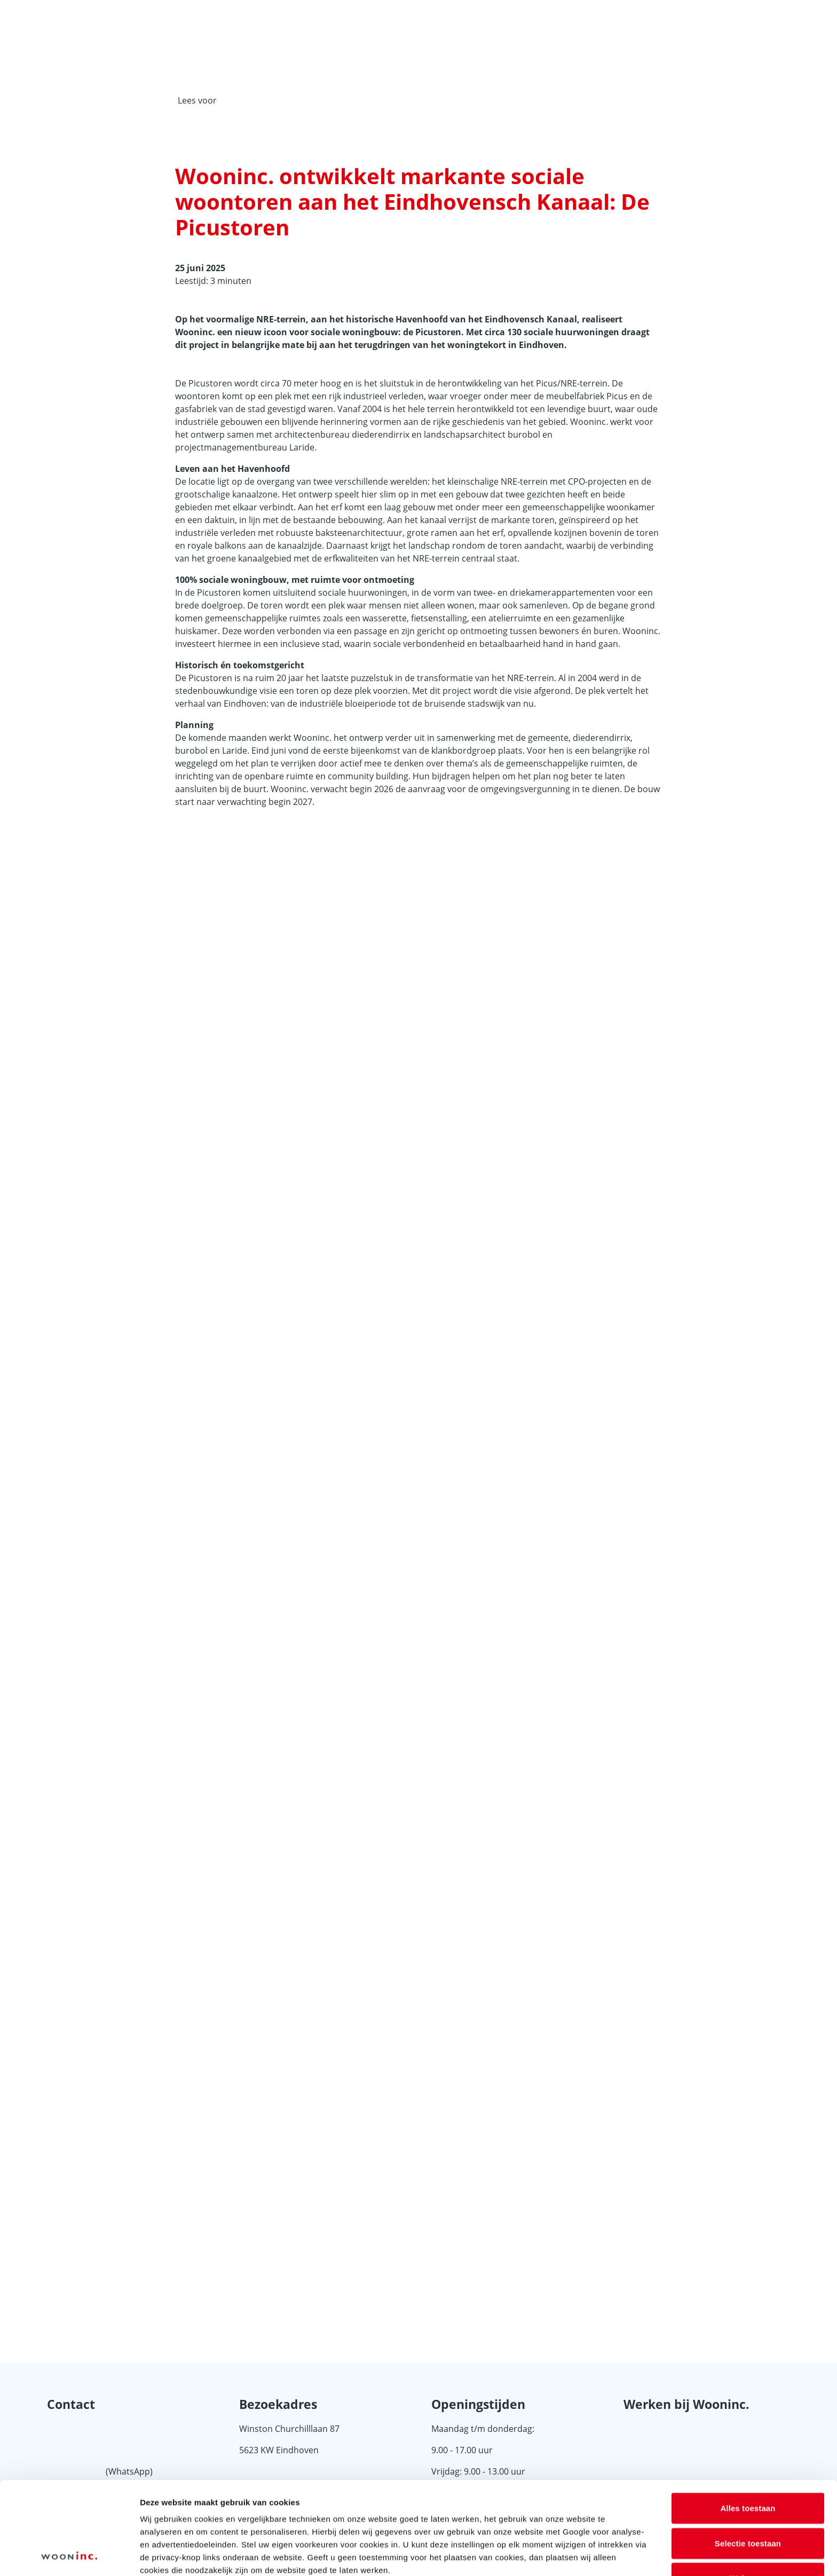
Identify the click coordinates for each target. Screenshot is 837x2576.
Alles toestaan (747, 2421)
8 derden (247, 2521)
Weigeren (748, 2491)
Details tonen (576, 2554)
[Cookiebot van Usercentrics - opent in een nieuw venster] (69, 2555)
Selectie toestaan (748, 2456)
